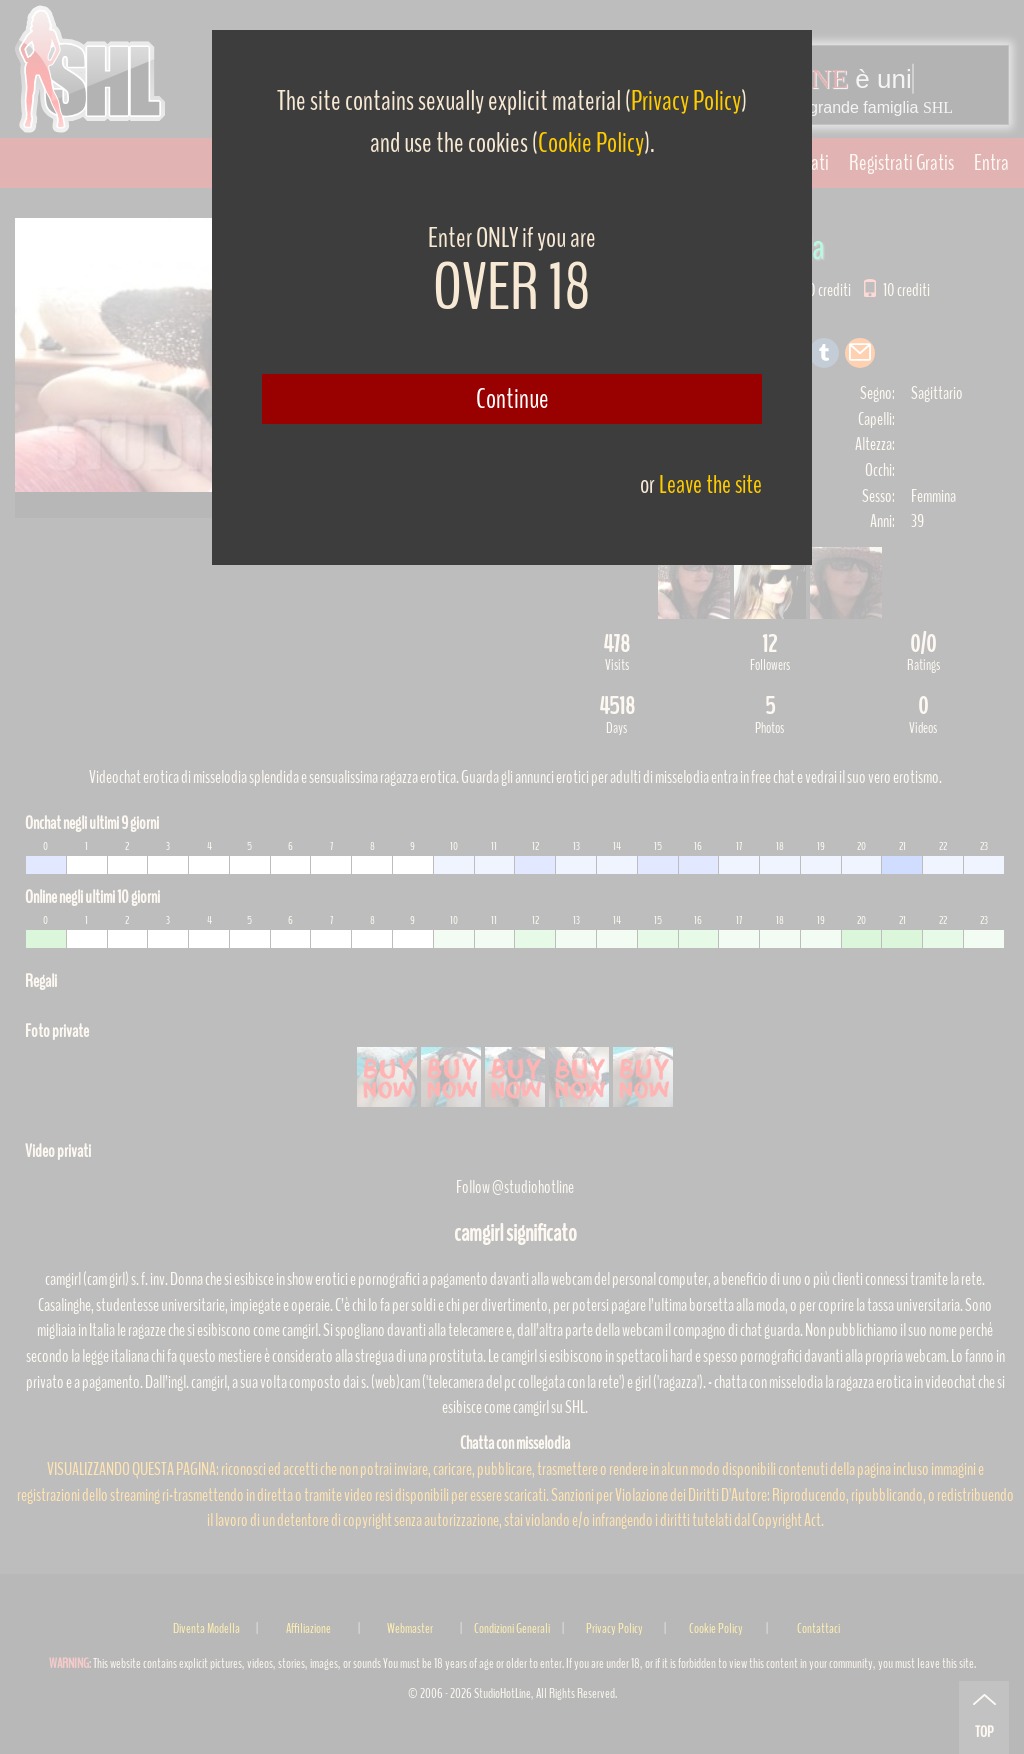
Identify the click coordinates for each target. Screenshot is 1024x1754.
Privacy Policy (686, 101)
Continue (512, 399)
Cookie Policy (591, 143)
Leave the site (710, 484)
